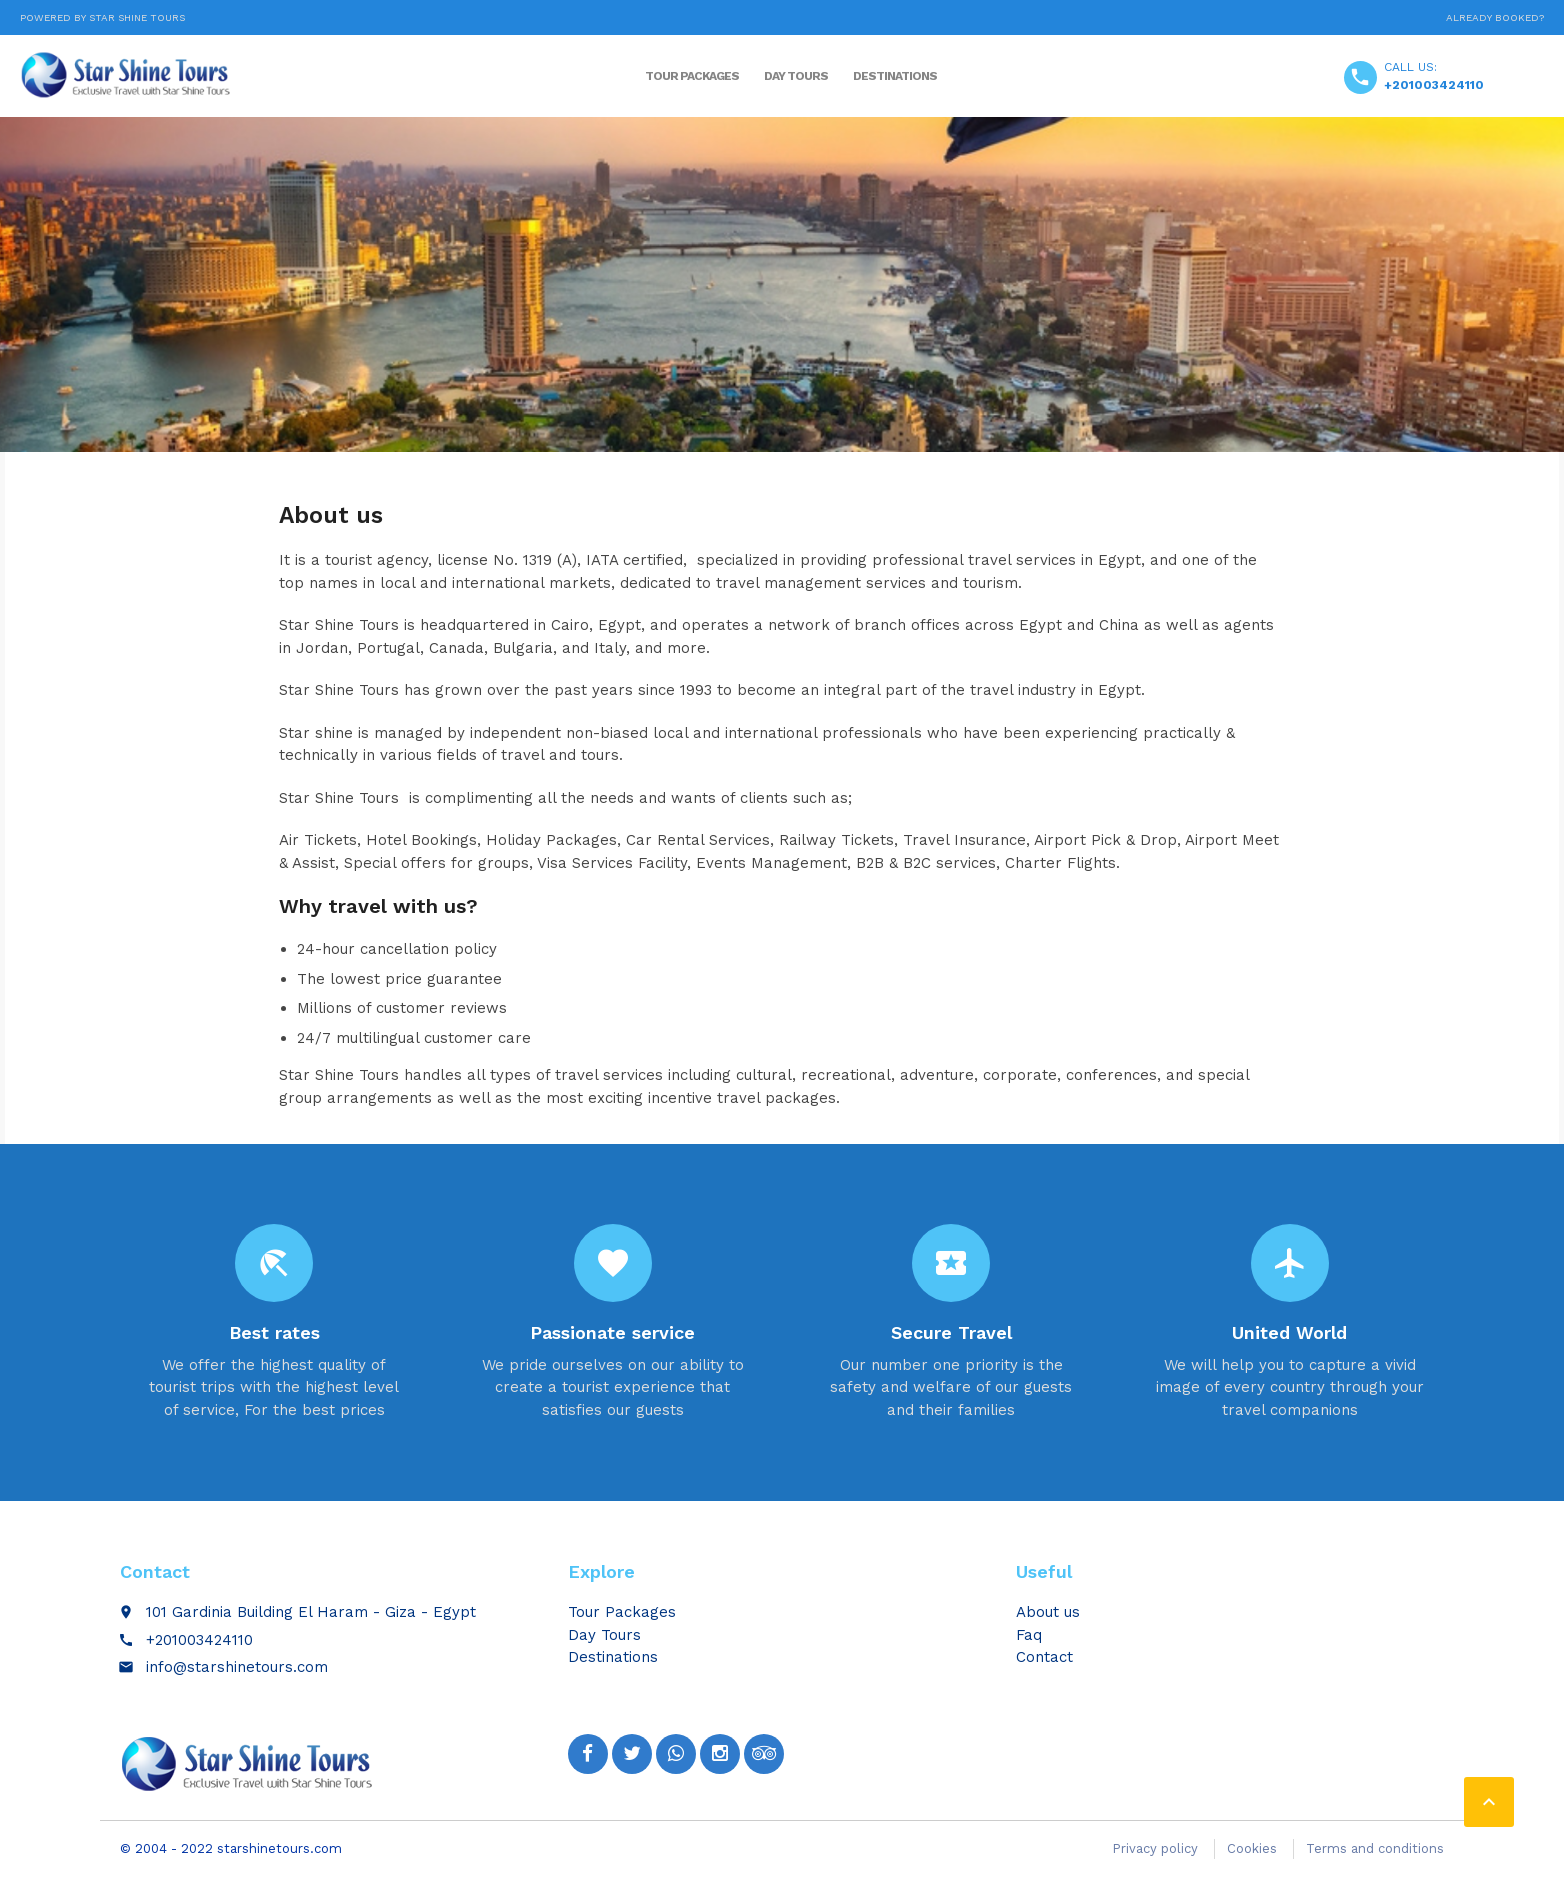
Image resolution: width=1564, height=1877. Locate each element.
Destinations (895, 76)
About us (1048, 1612)
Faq (1029, 1635)
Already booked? (1495, 17)
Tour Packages (692, 76)
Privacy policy (1155, 1848)
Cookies (1252, 1848)
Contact (1044, 1657)
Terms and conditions (1375, 1848)
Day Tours (796, 76)
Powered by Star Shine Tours (102, 17)
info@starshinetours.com (237, 1667)
